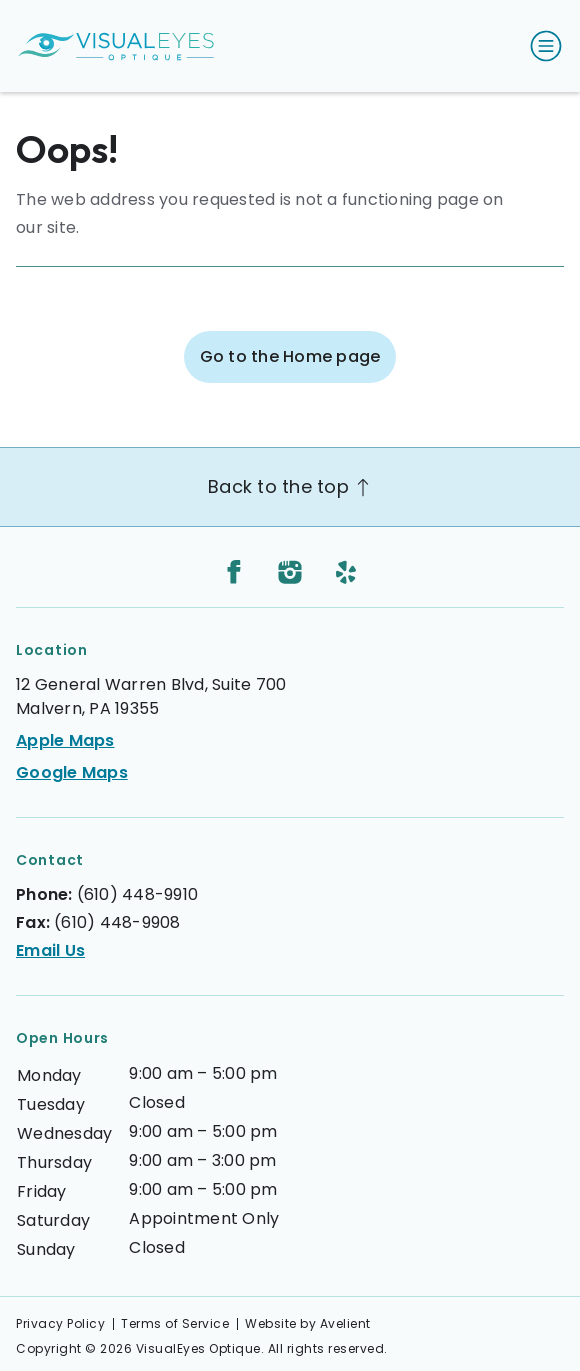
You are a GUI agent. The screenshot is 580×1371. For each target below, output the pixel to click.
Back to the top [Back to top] (290, 486)
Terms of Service (175, 1323)
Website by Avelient (308, 1323)
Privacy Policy (60, 1323)
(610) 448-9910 (138, 894)
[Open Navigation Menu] (542, 46)
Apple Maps (65, 740)
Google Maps (72, 772)
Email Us (50, 950)
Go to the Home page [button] (290, 356)
